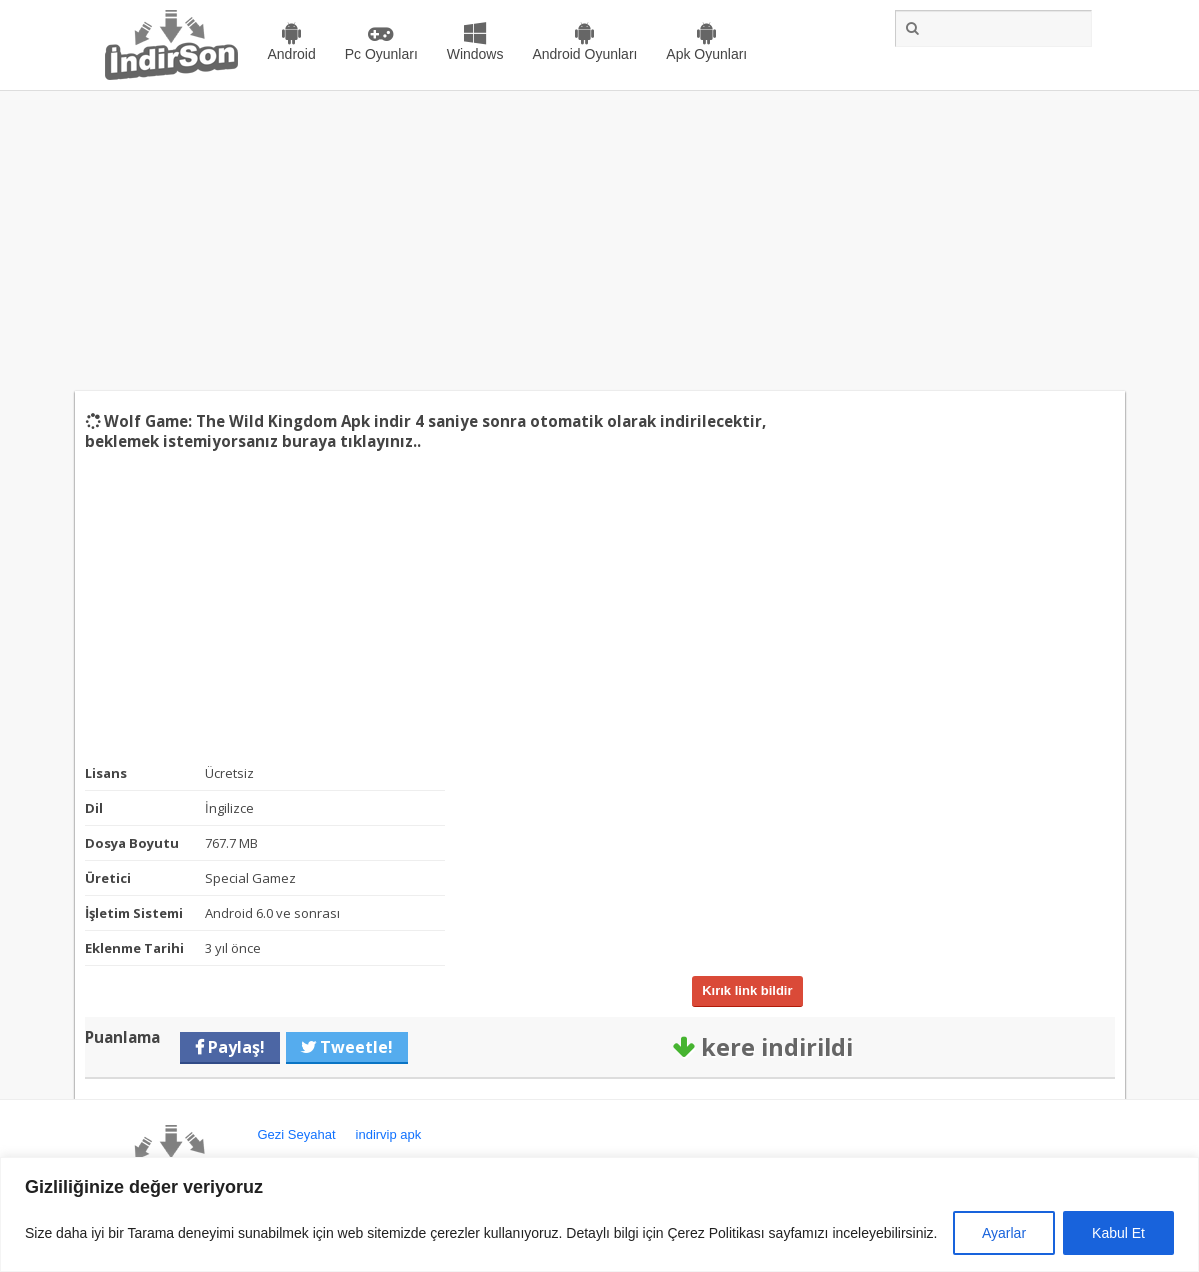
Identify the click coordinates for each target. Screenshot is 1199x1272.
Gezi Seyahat (297, 1134)
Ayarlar (1004, 1233)
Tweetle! (354, 1047)
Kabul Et (1118, 1233)
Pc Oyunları (381, 54)
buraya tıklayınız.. (351, 441)
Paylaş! (234, 1047)
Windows (475, 54)
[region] (599, 1214)
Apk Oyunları (706, 54)
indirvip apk (389, 1134)
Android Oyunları (584, 54)
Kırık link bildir (747, 990)
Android (292, 54)
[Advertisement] (599, 241)
